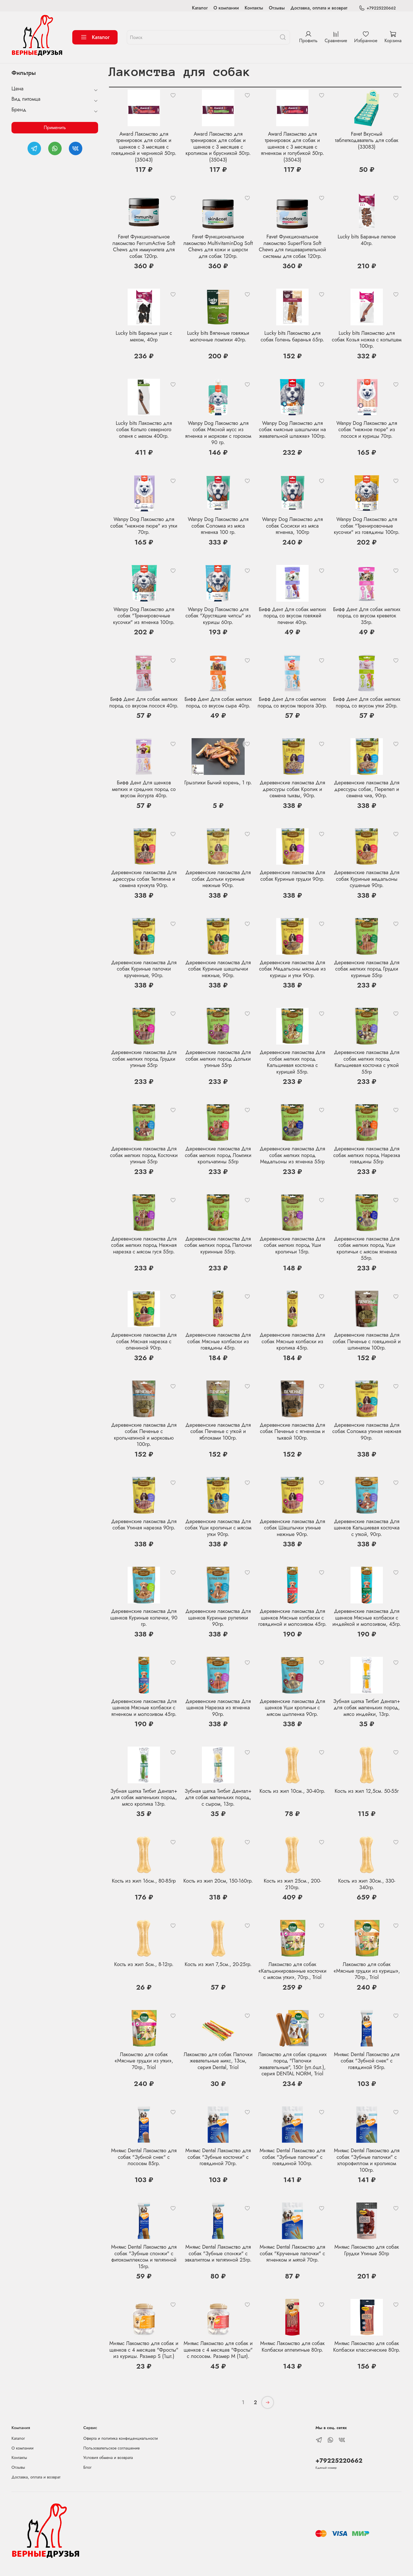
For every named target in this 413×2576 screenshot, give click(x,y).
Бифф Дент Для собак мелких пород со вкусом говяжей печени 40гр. (292, 616)
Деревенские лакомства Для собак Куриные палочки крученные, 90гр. (144, 969)
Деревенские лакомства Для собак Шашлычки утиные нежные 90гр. (292, 1528)
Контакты (254, 8)
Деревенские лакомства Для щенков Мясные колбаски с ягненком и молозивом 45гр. (144, 1708)
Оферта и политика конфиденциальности (120, 2438)
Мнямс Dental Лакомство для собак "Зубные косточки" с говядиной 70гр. (218, 2157)
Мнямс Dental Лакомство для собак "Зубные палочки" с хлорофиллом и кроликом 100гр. (366, 2160)
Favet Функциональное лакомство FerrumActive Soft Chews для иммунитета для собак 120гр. (143, 246)
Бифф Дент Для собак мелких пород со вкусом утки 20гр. (366, 702)
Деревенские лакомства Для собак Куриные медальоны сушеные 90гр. (367, 879)
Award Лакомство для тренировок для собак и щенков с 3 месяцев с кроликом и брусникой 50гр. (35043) (218, 147)
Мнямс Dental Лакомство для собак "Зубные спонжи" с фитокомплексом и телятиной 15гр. (143, 2256)
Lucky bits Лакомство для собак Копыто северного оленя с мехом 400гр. (144, 429)
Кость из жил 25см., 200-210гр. (292, 1884)
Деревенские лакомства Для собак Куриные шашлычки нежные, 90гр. (218, 969)
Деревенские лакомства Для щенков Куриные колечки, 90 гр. (143, 1617)
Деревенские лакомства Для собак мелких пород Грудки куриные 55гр (367, 969)
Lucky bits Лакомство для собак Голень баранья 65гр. (292, 336)
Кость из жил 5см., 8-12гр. (144, 1964)
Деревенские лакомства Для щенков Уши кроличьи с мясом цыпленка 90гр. (292, 1708)
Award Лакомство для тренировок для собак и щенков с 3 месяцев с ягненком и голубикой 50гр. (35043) (292, 147)
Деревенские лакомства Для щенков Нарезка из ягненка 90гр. (218, 1708)
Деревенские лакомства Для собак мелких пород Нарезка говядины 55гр (366, 1155)
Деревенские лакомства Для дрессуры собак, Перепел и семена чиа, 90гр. (367, 789)
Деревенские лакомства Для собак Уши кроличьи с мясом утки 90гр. (218, 1528)
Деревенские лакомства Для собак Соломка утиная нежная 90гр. (366, 1431)
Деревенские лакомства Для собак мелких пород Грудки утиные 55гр (144, 1059)
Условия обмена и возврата (108, 2457)
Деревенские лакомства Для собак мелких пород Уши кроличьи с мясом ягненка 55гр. (367, 1248)
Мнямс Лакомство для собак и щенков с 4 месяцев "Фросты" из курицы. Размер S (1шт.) (143, 2350)
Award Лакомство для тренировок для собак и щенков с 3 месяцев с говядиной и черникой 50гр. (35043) (143, 147)
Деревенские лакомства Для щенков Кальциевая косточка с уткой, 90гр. (367, 1528)
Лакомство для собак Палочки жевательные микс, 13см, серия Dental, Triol (218, 2061)
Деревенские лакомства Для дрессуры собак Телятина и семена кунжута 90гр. (144, 879)
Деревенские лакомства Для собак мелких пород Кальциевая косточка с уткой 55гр (367, 1062)
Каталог (200, 8)
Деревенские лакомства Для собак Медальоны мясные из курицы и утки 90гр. (292, 969)
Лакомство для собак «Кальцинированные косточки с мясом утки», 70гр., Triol (292, 1971)
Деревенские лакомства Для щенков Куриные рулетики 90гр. (218, 1617)
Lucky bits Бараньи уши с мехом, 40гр (144, 336)
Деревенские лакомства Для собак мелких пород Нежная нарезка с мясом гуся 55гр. (144, 1245)
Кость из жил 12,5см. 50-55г (367, 1791)
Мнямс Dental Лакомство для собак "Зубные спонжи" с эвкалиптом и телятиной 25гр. (218, 2253)
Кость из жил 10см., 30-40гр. (292, 1791)
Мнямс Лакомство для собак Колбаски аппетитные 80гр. (292, 2347)
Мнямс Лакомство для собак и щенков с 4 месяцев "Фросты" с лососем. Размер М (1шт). (218, 2350)
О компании (226, 8)
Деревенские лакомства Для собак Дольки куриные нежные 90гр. (218, 879)
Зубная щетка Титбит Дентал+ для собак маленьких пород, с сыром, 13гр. (218, 1797)
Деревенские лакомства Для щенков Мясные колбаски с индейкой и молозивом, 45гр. (366, 1617)
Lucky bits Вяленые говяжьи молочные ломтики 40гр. (218, 336)
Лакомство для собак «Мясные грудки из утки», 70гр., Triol (143, 2061)
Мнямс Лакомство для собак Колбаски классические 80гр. (366, 2347)
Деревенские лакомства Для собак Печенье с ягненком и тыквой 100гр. (292, 1431)
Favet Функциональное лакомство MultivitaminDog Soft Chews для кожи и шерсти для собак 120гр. (218, 246)
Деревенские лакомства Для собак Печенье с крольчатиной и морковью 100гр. (144, 1434)
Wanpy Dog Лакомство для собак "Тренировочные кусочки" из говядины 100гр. (367, 526)
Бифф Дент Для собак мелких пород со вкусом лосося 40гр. (143, 702)
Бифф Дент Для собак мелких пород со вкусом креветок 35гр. (366, 616)
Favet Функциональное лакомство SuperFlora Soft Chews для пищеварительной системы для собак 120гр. (292, 246)
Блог (87, 2467)
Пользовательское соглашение (111, 2448)
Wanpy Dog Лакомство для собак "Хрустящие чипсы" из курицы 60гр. (218, 616)
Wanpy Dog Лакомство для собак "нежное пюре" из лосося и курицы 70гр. (366, 429)
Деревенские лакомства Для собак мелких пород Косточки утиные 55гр (144, 1155)
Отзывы (277, 8)
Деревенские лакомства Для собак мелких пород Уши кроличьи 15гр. (292, 1245)
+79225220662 (377, 8)
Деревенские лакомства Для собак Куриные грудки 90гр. (292, 876)
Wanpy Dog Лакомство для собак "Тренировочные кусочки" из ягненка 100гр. (143, 616)
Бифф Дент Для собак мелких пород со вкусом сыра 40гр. (218, 702)
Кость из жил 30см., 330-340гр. (366, 1884)
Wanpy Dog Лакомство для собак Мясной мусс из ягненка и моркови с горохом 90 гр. (218, 432)
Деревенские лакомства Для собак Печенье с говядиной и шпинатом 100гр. (367, 1341)
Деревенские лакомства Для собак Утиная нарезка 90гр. (144, 1525)
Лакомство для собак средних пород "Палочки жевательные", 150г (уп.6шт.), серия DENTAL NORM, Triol (292, 2064)
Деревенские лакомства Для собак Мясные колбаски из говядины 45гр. (218, 1341)
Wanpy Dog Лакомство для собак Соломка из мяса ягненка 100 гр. (218, 526)
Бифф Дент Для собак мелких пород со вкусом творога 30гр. (292, 702)
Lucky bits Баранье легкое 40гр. (367, 240)
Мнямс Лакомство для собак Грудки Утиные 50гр (366, 2250)
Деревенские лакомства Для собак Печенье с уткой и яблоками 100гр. (218, 1431)
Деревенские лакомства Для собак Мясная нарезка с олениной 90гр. (144, 1341)
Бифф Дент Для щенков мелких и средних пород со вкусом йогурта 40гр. (144, 789)
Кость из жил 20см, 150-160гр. (218, 1881)
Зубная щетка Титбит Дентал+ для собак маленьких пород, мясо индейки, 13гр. (366, 1708)
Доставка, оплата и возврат (319, 8)
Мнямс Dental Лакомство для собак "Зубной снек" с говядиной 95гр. (366, 2061)
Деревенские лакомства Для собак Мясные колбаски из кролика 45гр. (292, 1341)
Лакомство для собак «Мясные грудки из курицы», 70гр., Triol (367, 1971)
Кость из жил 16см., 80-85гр (144, 1881)
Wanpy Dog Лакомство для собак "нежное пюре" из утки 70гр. (144, 526)
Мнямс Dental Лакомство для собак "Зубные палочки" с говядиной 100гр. (292, 2157)
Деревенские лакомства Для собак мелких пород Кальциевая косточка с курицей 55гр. (292, 1062)
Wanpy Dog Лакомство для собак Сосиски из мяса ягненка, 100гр (292, 526)
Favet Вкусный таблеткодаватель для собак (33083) (366, 140)
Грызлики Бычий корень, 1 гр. (218, 782)
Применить (55, 127)
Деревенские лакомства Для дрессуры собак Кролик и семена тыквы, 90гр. (292, 789)
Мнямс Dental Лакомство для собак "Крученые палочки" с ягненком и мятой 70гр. (292, 2253)
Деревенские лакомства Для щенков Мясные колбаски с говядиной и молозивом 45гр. (292, 1617)
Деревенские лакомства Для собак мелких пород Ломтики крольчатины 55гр (218, 1155)
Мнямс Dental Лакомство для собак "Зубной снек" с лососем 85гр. (143, 2157)
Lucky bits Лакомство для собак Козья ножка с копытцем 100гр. (367, 339)
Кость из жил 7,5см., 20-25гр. (218, 1964)
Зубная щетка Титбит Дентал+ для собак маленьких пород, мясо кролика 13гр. (143, 1797)
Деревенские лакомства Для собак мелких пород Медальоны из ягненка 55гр (292, 1155)
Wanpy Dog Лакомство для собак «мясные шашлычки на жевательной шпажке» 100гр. (292, 429)
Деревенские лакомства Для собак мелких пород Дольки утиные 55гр (218, 1059)
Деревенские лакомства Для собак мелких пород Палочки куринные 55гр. (218, 1245)
